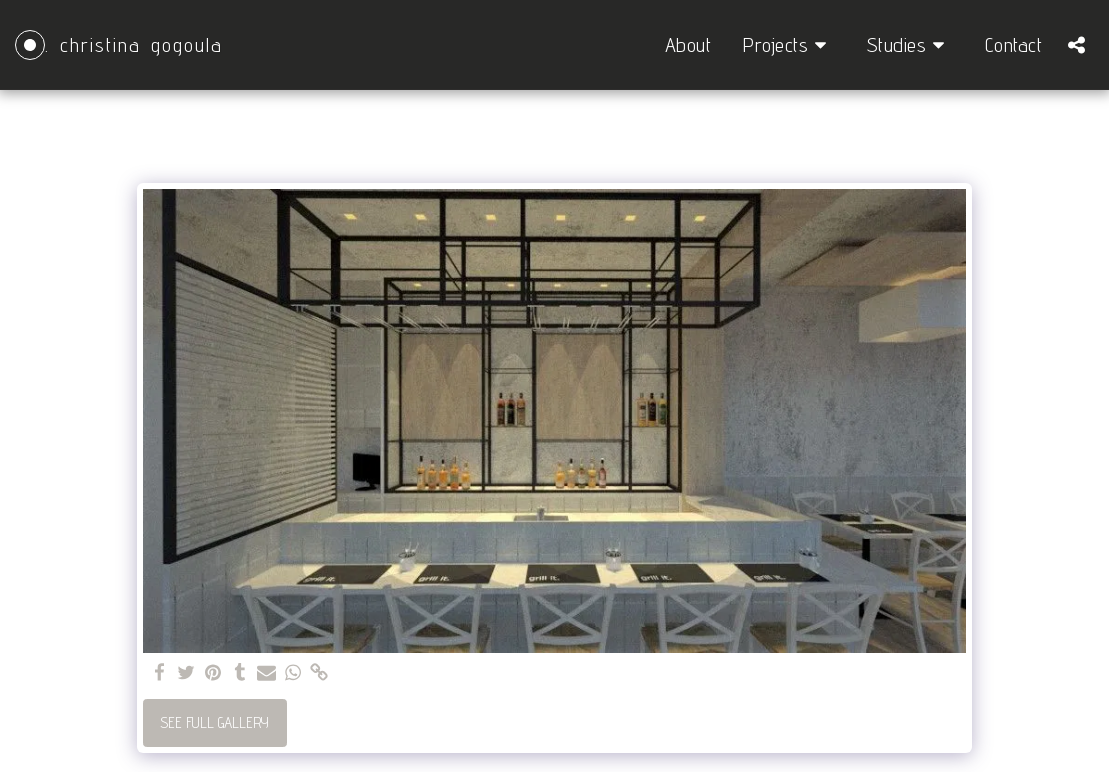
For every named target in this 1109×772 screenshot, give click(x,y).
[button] (789, 45)
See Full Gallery (214, 722)
